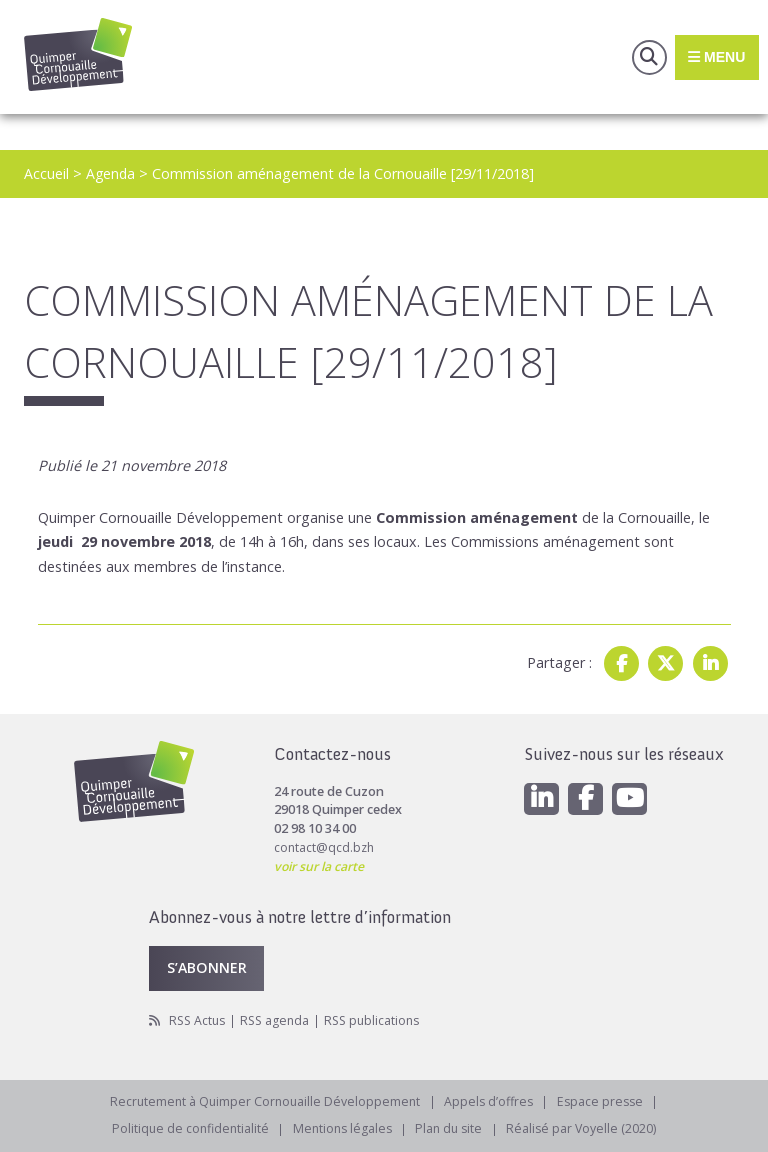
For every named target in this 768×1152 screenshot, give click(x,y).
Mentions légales (341, 1128)
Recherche (646, 57)
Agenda (111, 173)
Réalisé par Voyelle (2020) (587, 1128)
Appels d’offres (490, 1100)
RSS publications (381, 1019)
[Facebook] (587, 796)
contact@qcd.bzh (325, 845)
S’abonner (207, 965)
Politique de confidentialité (186, 1128)
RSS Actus (199, 1019)
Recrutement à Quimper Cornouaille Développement (263, 1100)
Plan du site (452, 1128)
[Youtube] (632, 796)
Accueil (46, 173)
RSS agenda (280, 1019)
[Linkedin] (542, 796)
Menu (715, 57)
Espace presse (604, 1100)
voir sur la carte (320, 864)
